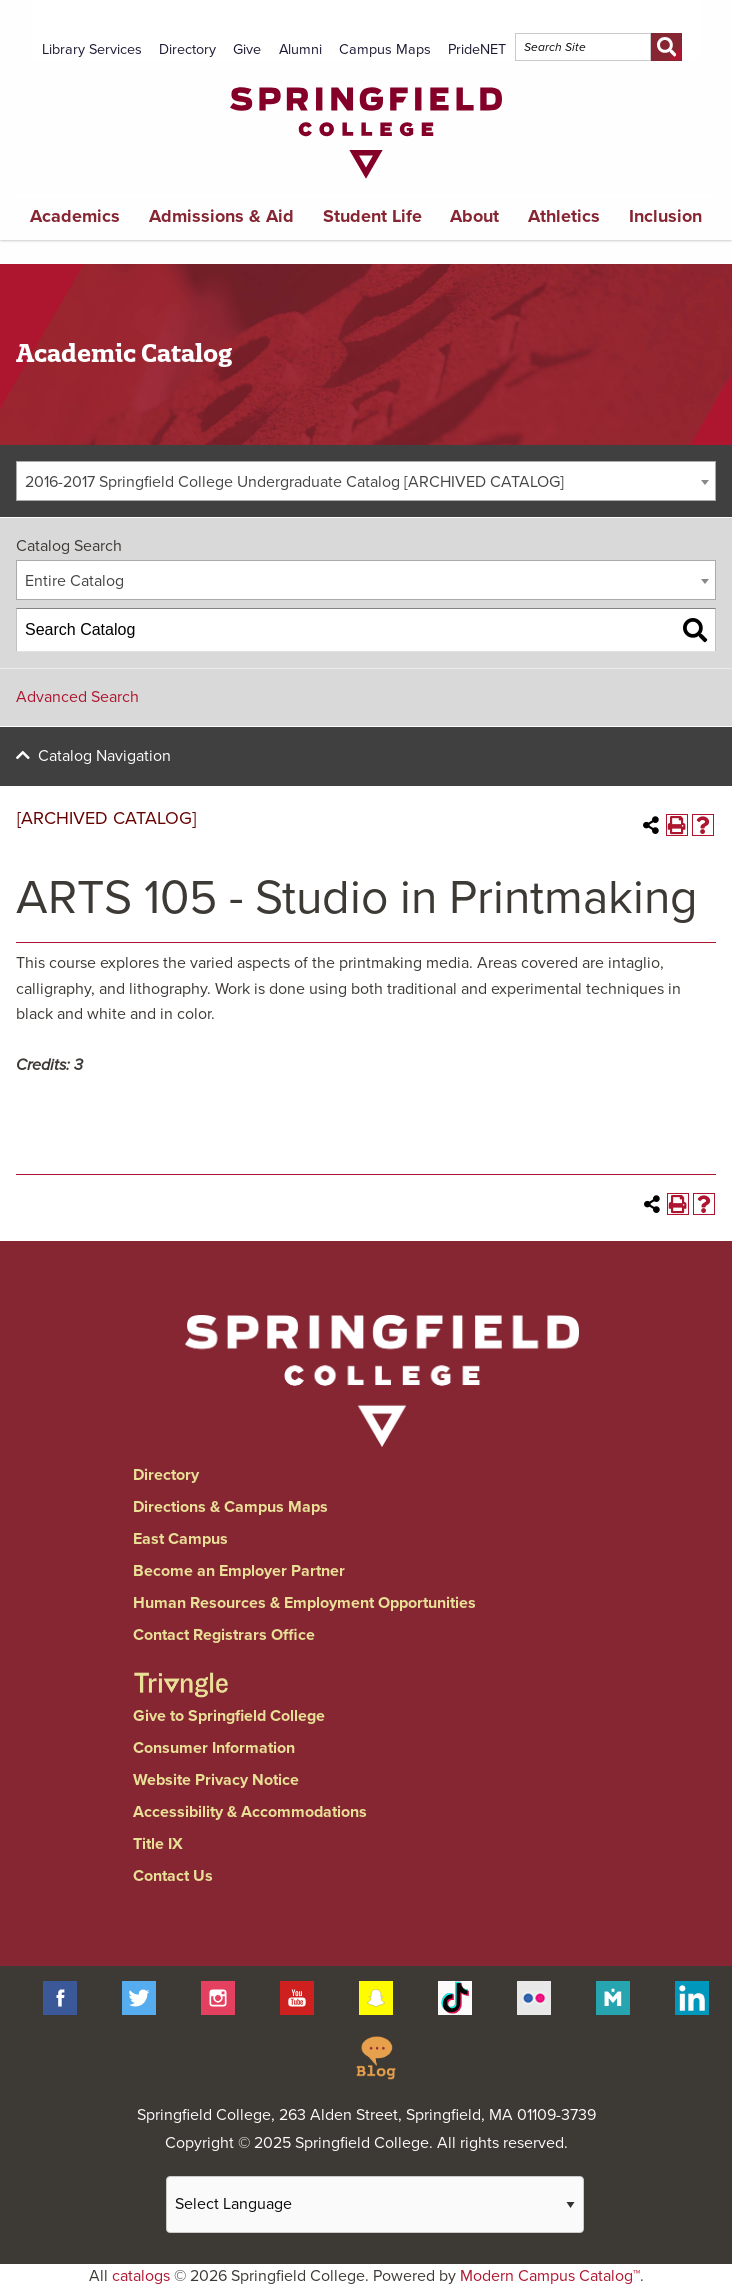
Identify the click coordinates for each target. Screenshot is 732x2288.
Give (247, 49)
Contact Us (173, 1876)
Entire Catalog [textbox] (74, 581)
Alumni (300, 49)
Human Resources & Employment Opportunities (304, 1603)
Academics (75, 216)
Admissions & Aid (221, 216)
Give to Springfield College (229, 1716)
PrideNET (477, 49)
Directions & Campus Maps (230, 1507)
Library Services (92, 49)
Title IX (158, 1844)
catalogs (141, 2276)
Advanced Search (77, 697)
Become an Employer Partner (239, 1571)
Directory (187, 49)
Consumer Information (214, 1748)
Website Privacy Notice (216, 1780)
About (474, 216)
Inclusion (665, 216)
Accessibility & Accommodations (250, 1812)
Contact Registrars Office (224, 1635)
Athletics (564, 216)
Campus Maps (385, 49)
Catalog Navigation (104, 756)
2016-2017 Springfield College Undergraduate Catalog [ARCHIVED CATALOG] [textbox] (294, 482)
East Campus (180, 1539)
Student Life (372, 216)
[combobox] (366, 481)
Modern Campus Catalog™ (550, 2276)
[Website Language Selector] (375, 2204)
